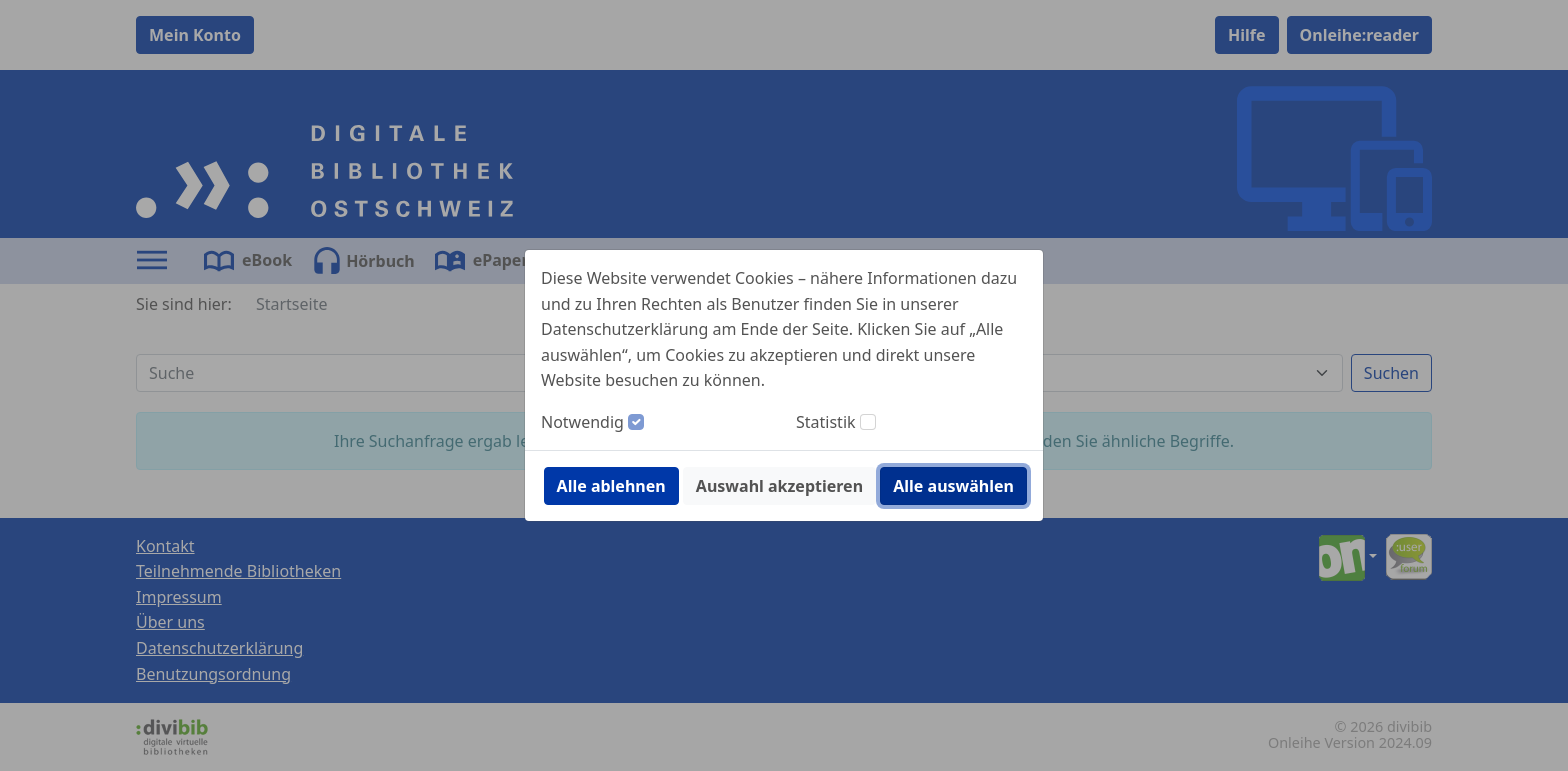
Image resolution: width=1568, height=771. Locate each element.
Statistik (826, 422)
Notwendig (582, 422)
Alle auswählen (953, 486)
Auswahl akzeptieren (779, 486)
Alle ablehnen (611, 486)
